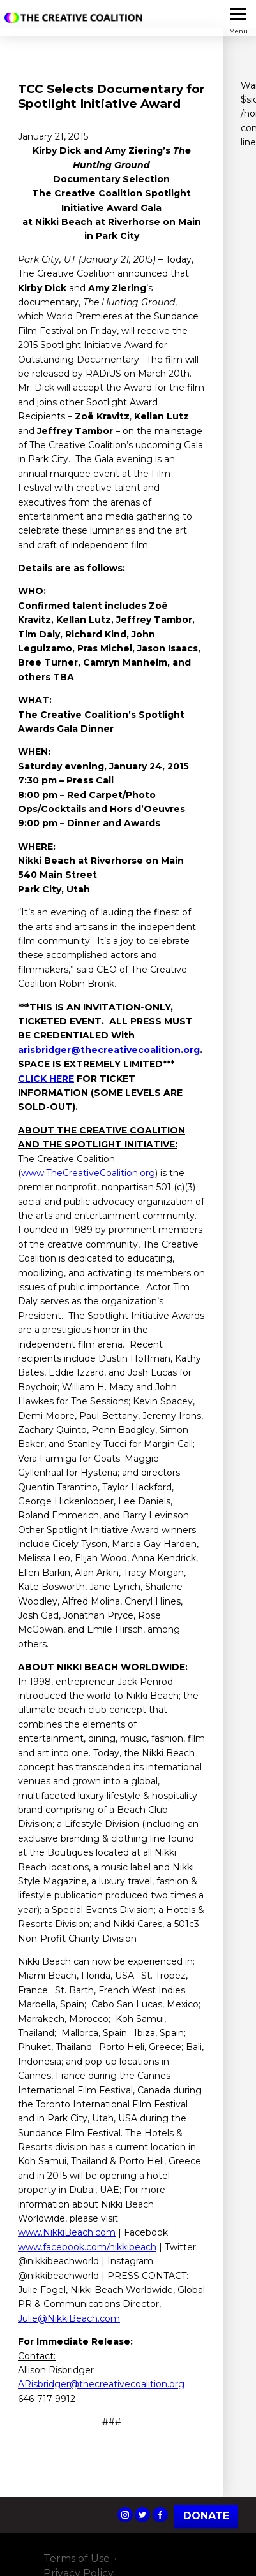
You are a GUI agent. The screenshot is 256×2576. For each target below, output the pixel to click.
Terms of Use (76, 2558)
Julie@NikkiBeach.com (69, 2318)
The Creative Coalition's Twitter (142, 2514)
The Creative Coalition (75, 17)
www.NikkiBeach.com (67, 2232)
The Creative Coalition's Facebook (160, 2514)
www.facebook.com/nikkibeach (87, 2247)
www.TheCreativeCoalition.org (88, 1173)
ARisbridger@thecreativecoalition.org (101, 2384)
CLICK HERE (46, 1078)
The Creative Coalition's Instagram (125, 2514)
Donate (206, 2516)
